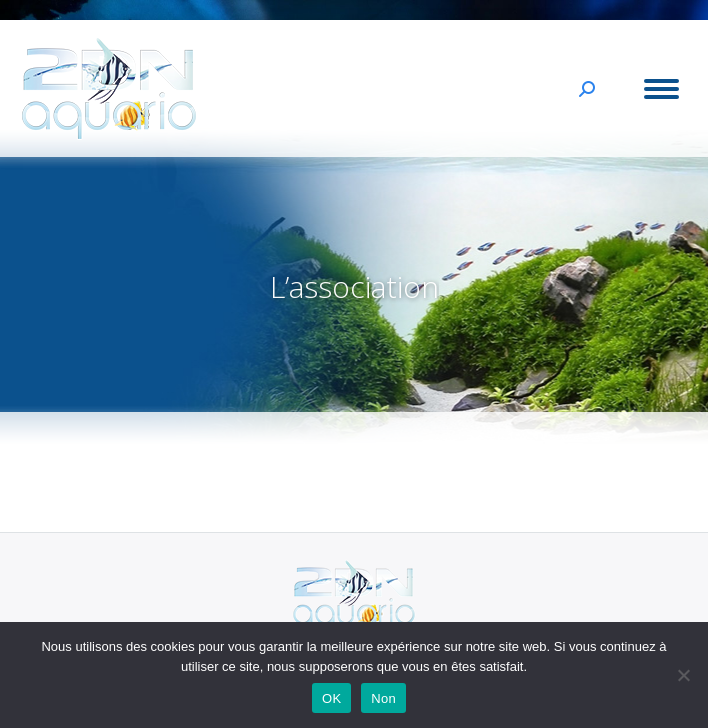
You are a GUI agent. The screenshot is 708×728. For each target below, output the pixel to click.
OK (331, 698)
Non (383, 698)
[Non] (683, 675)
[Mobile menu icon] (661, 89)
